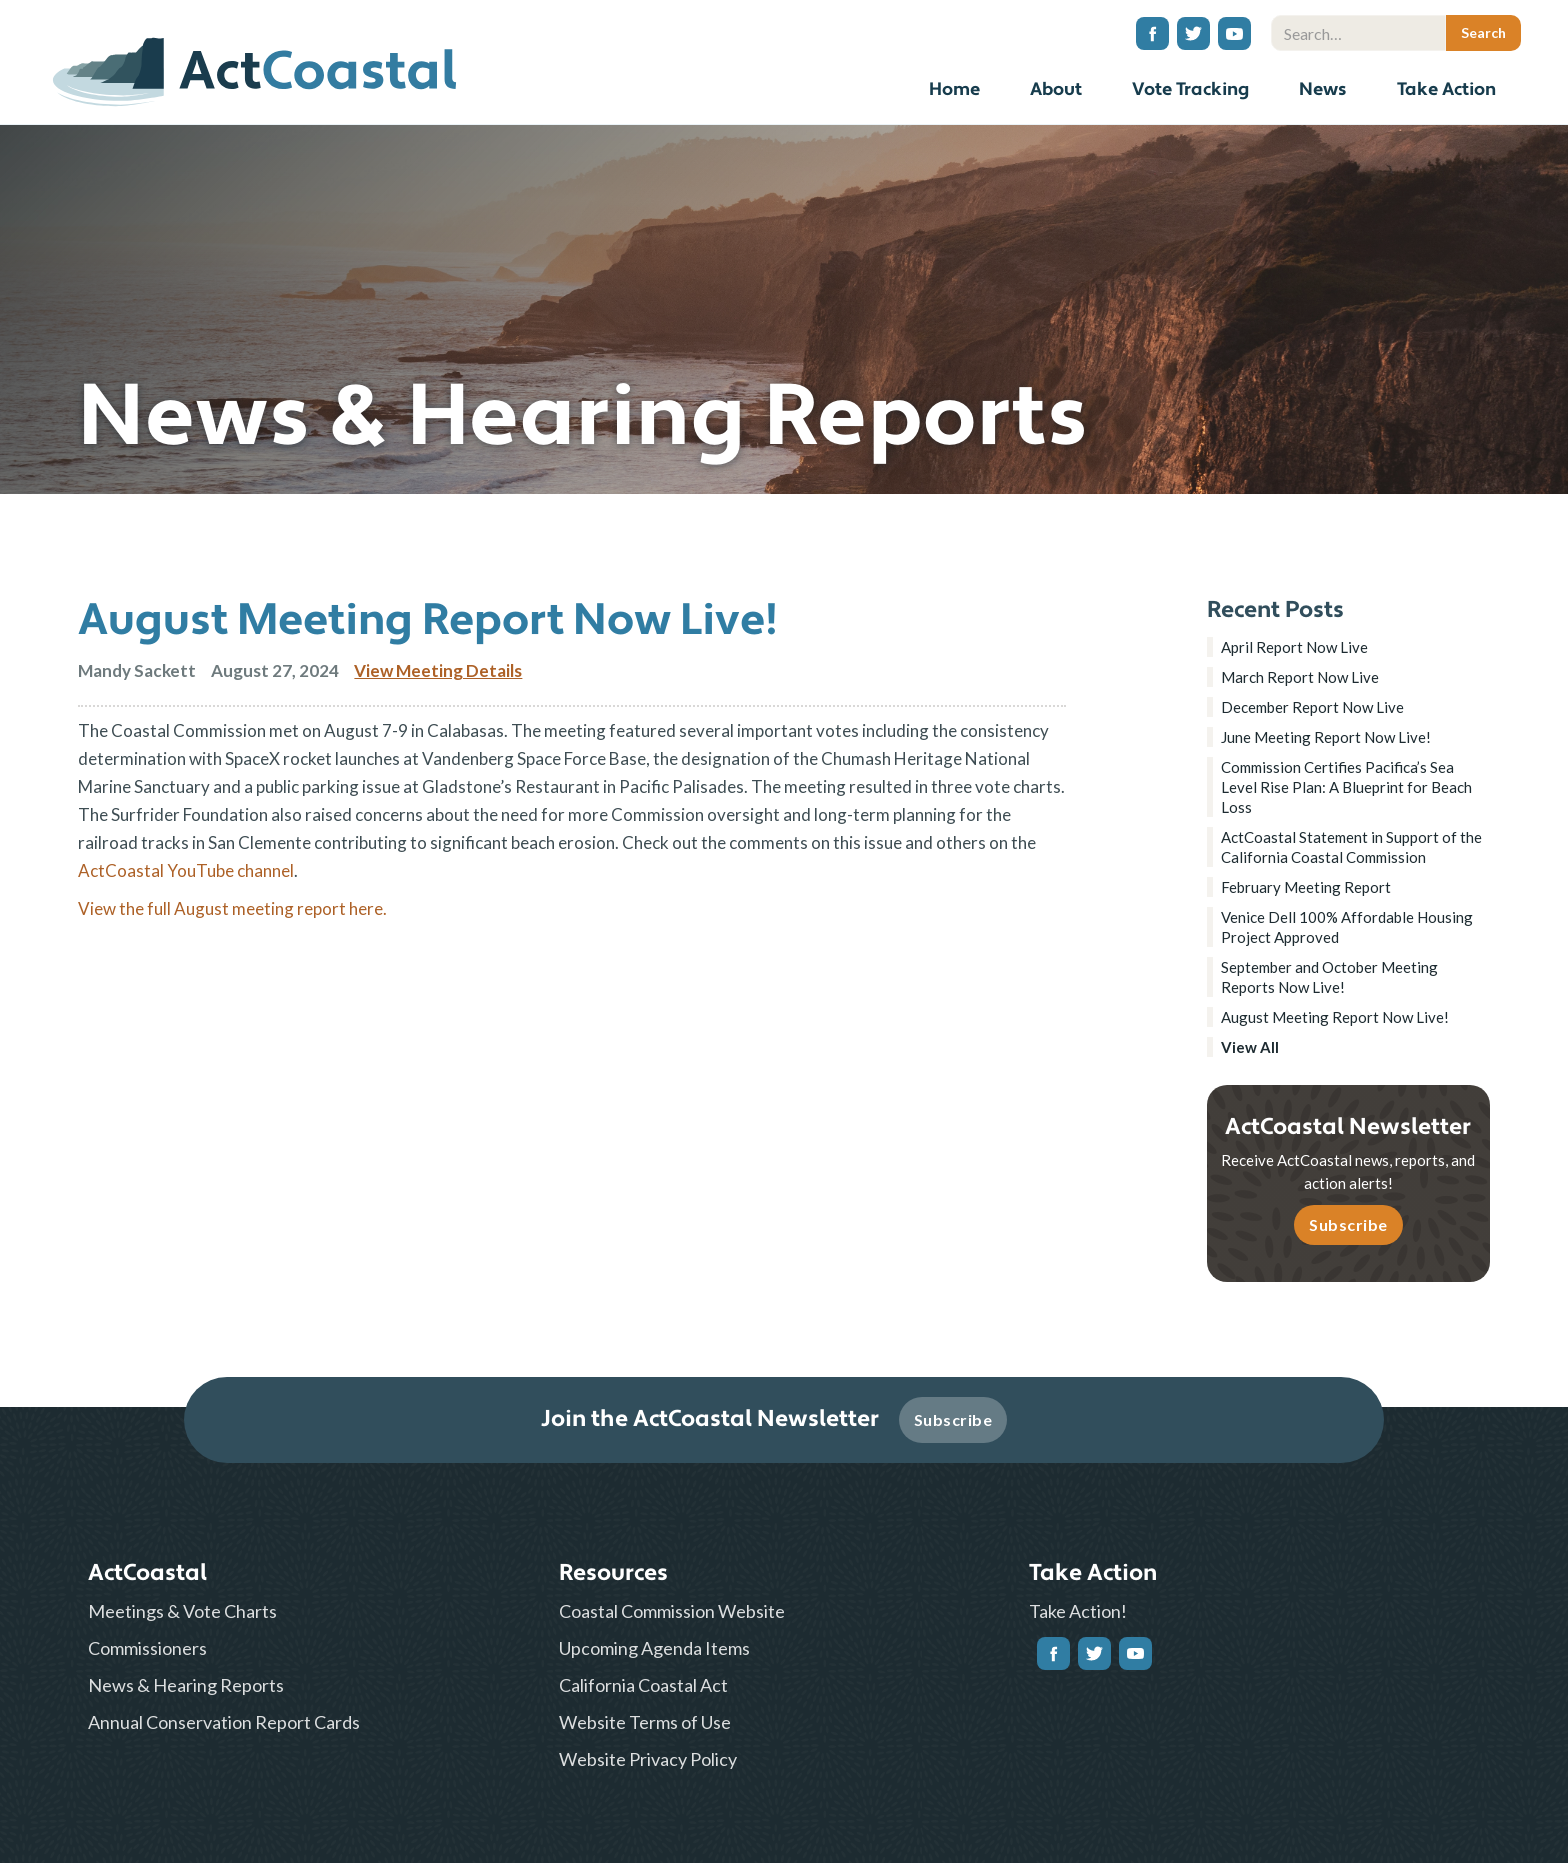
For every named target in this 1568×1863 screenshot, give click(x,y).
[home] (254, 64)
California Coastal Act (643, 1685)
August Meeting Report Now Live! (1335, 1017)
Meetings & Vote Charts (182, 1611)
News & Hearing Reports (186, 1685)
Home (954, 89)
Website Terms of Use (645, 1722)
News (1323, 89)
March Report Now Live (1300, 677)
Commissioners (147, 1648)
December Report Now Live (1312, 707)
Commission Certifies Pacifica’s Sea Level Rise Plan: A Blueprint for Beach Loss (1346, 787)
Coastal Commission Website (672, 1611)
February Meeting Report (1306, 887)
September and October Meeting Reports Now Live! (1329, 977)
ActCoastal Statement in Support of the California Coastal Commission (1351, 847)
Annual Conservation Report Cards (224, 1722)
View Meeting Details (438, 670)
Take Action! (1078, 1611)
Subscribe (1348, 1224)
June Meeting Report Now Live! (1326, 737)
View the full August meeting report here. (232, 908)
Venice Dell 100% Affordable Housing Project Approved (1347, 927)
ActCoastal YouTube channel (186, 870)
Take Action (1446, 89)
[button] (1056, 92)
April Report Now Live (1294, 647)
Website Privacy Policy (648, 1759)
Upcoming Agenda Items (654, 1648)
